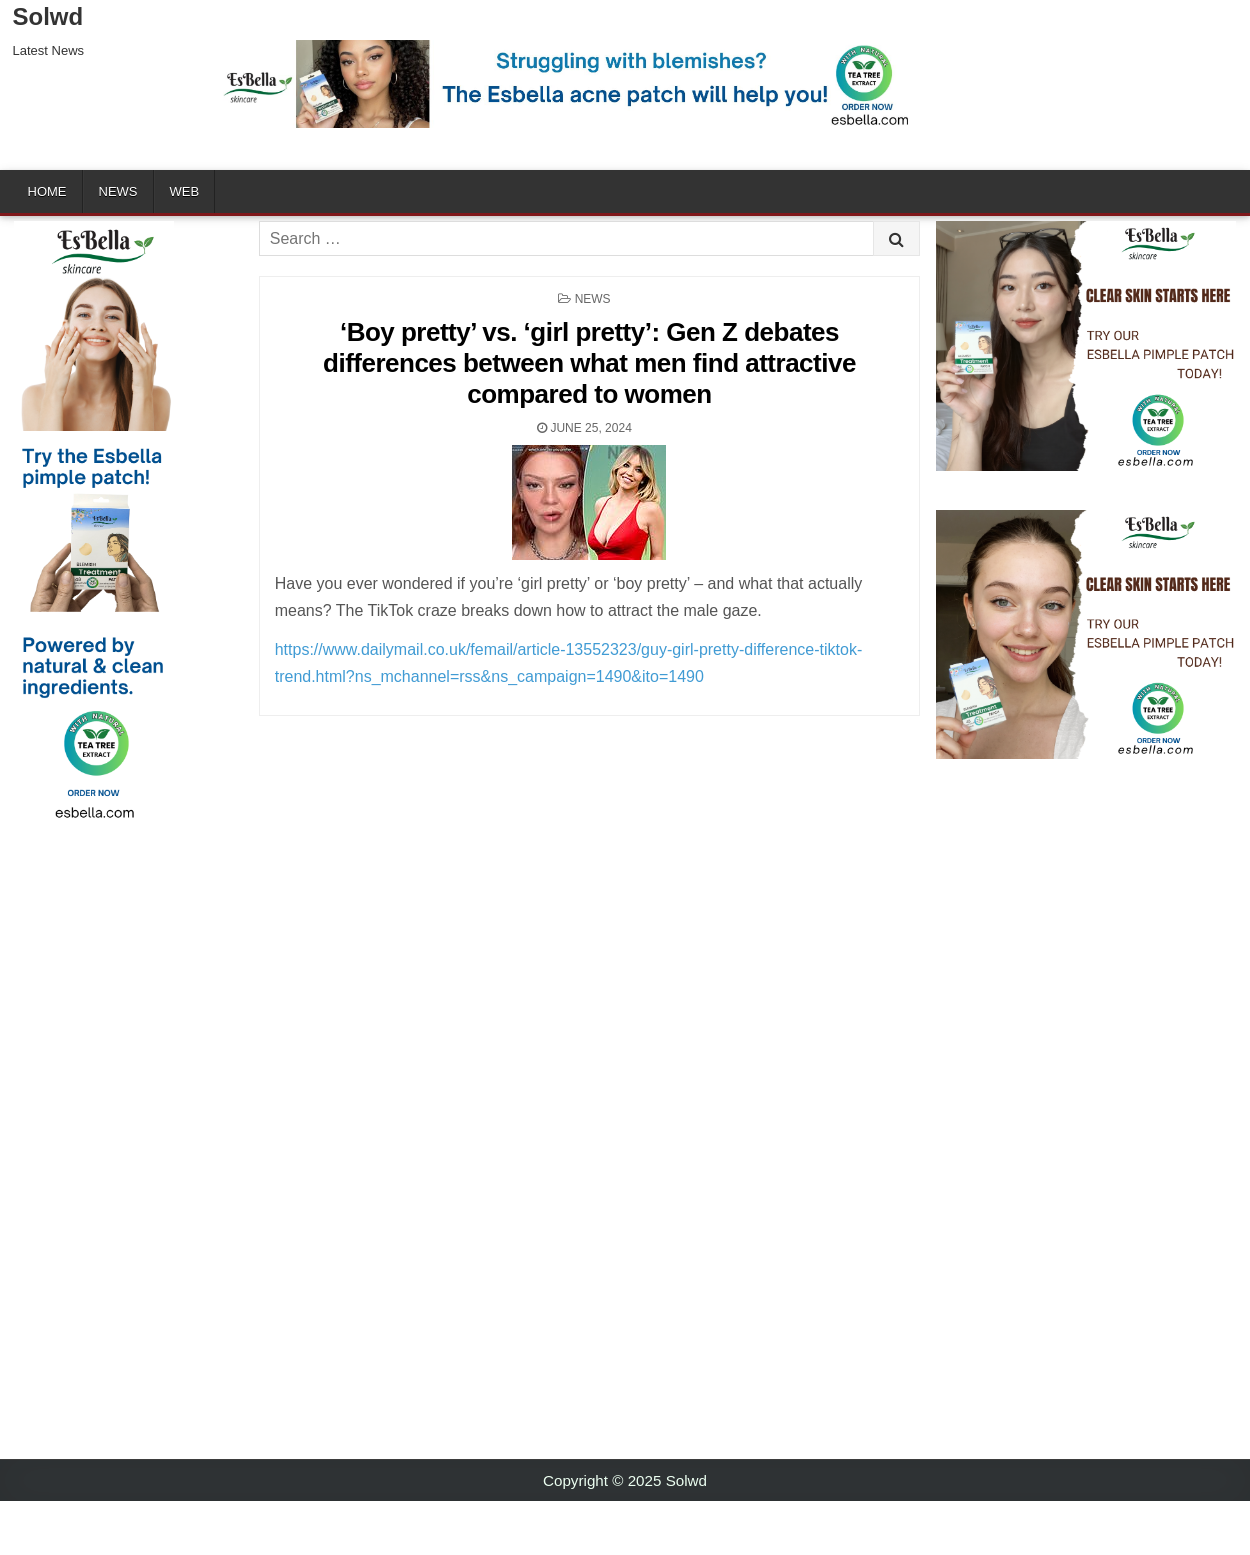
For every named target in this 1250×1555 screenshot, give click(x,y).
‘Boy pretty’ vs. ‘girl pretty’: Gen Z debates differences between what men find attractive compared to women (589, 363)
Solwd (48, 16)
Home (47, 191)
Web (185, 191)
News (118, 191)
